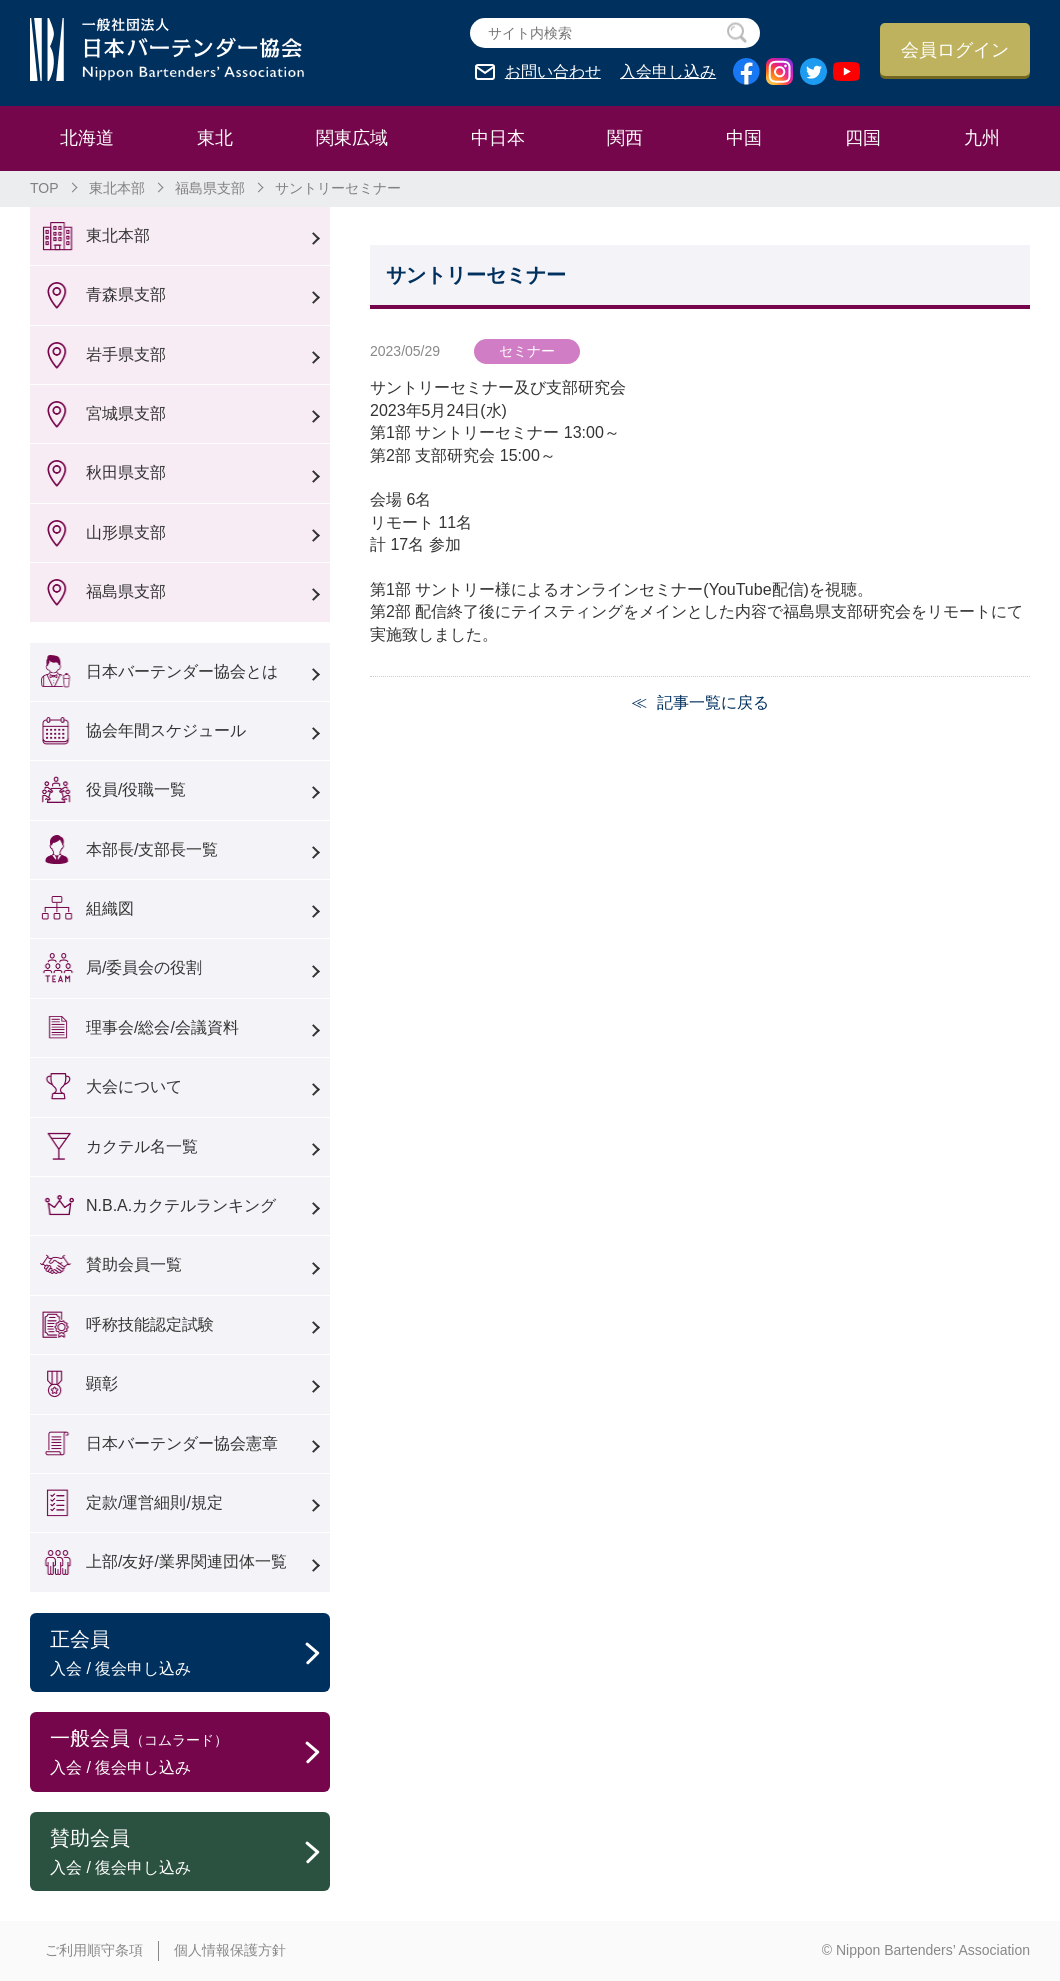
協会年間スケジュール (166, 730)
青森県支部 (126, 294)
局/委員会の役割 (144, 967)
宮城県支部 (126, 413)
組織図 (110, 908)
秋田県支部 (126, 472)
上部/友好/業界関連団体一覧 (186, 1561)
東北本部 (117, 188)
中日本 (498, 138)
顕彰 (102, 1383)
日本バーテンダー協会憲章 (182, 1443)
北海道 (87, 138)
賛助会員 (190, 1853)
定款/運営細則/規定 (154, 1502)
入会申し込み (668, 72)
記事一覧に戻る (713, 702)
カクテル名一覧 (142, 1146)
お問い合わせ (553, 72)
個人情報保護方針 (230, 1950)
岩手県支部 (126, 354)
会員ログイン (955, 50)
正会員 (190, 1654)
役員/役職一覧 (136, 789)
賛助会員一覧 (134, 1264)
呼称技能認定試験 (150, 1324)
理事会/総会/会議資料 (162, 1027)
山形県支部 (126, 532)
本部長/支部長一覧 (152, 849)
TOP (44, 188)
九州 (982, 138)
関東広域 (352, 138)
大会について (134, 1086)
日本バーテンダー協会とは (182, 671)
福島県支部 (210, 188)
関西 (625, 138)
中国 (744, 138)
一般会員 (190, 1753)
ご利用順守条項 (94, 1950)
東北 (215, 138)
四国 (863, 138)
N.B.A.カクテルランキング (181, 1205)
